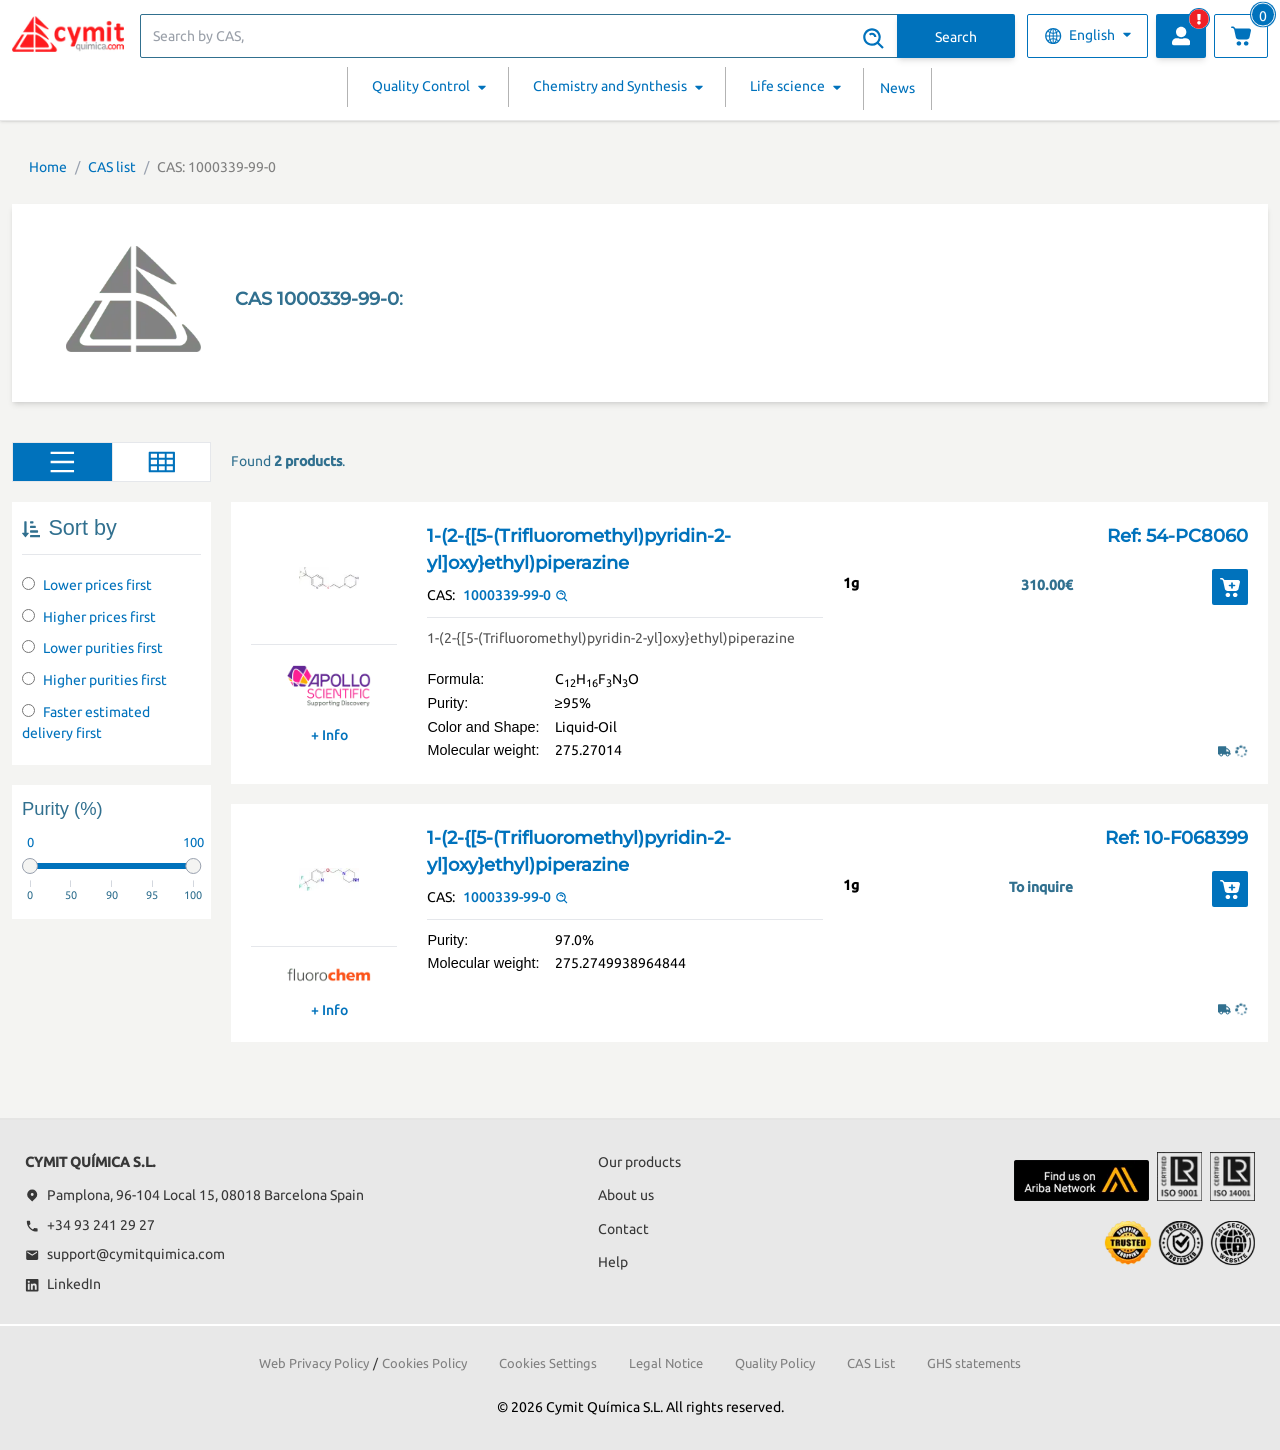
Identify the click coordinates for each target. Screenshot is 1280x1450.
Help (613, 1262)
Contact (623, 1229)
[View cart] (1241, 36)
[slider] (30, 866)
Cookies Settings (548, 1363)
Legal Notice (666, 1363)
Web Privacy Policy (314, 1363)
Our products (639, 1162)
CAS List (871, 1363)
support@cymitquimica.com (125, 1254)
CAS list (112, 167)
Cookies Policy (424, 1363)
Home (48, 167)
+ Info (329, 735)
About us (626, 1195)
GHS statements (974, 1363)
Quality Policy (775, 1363)
